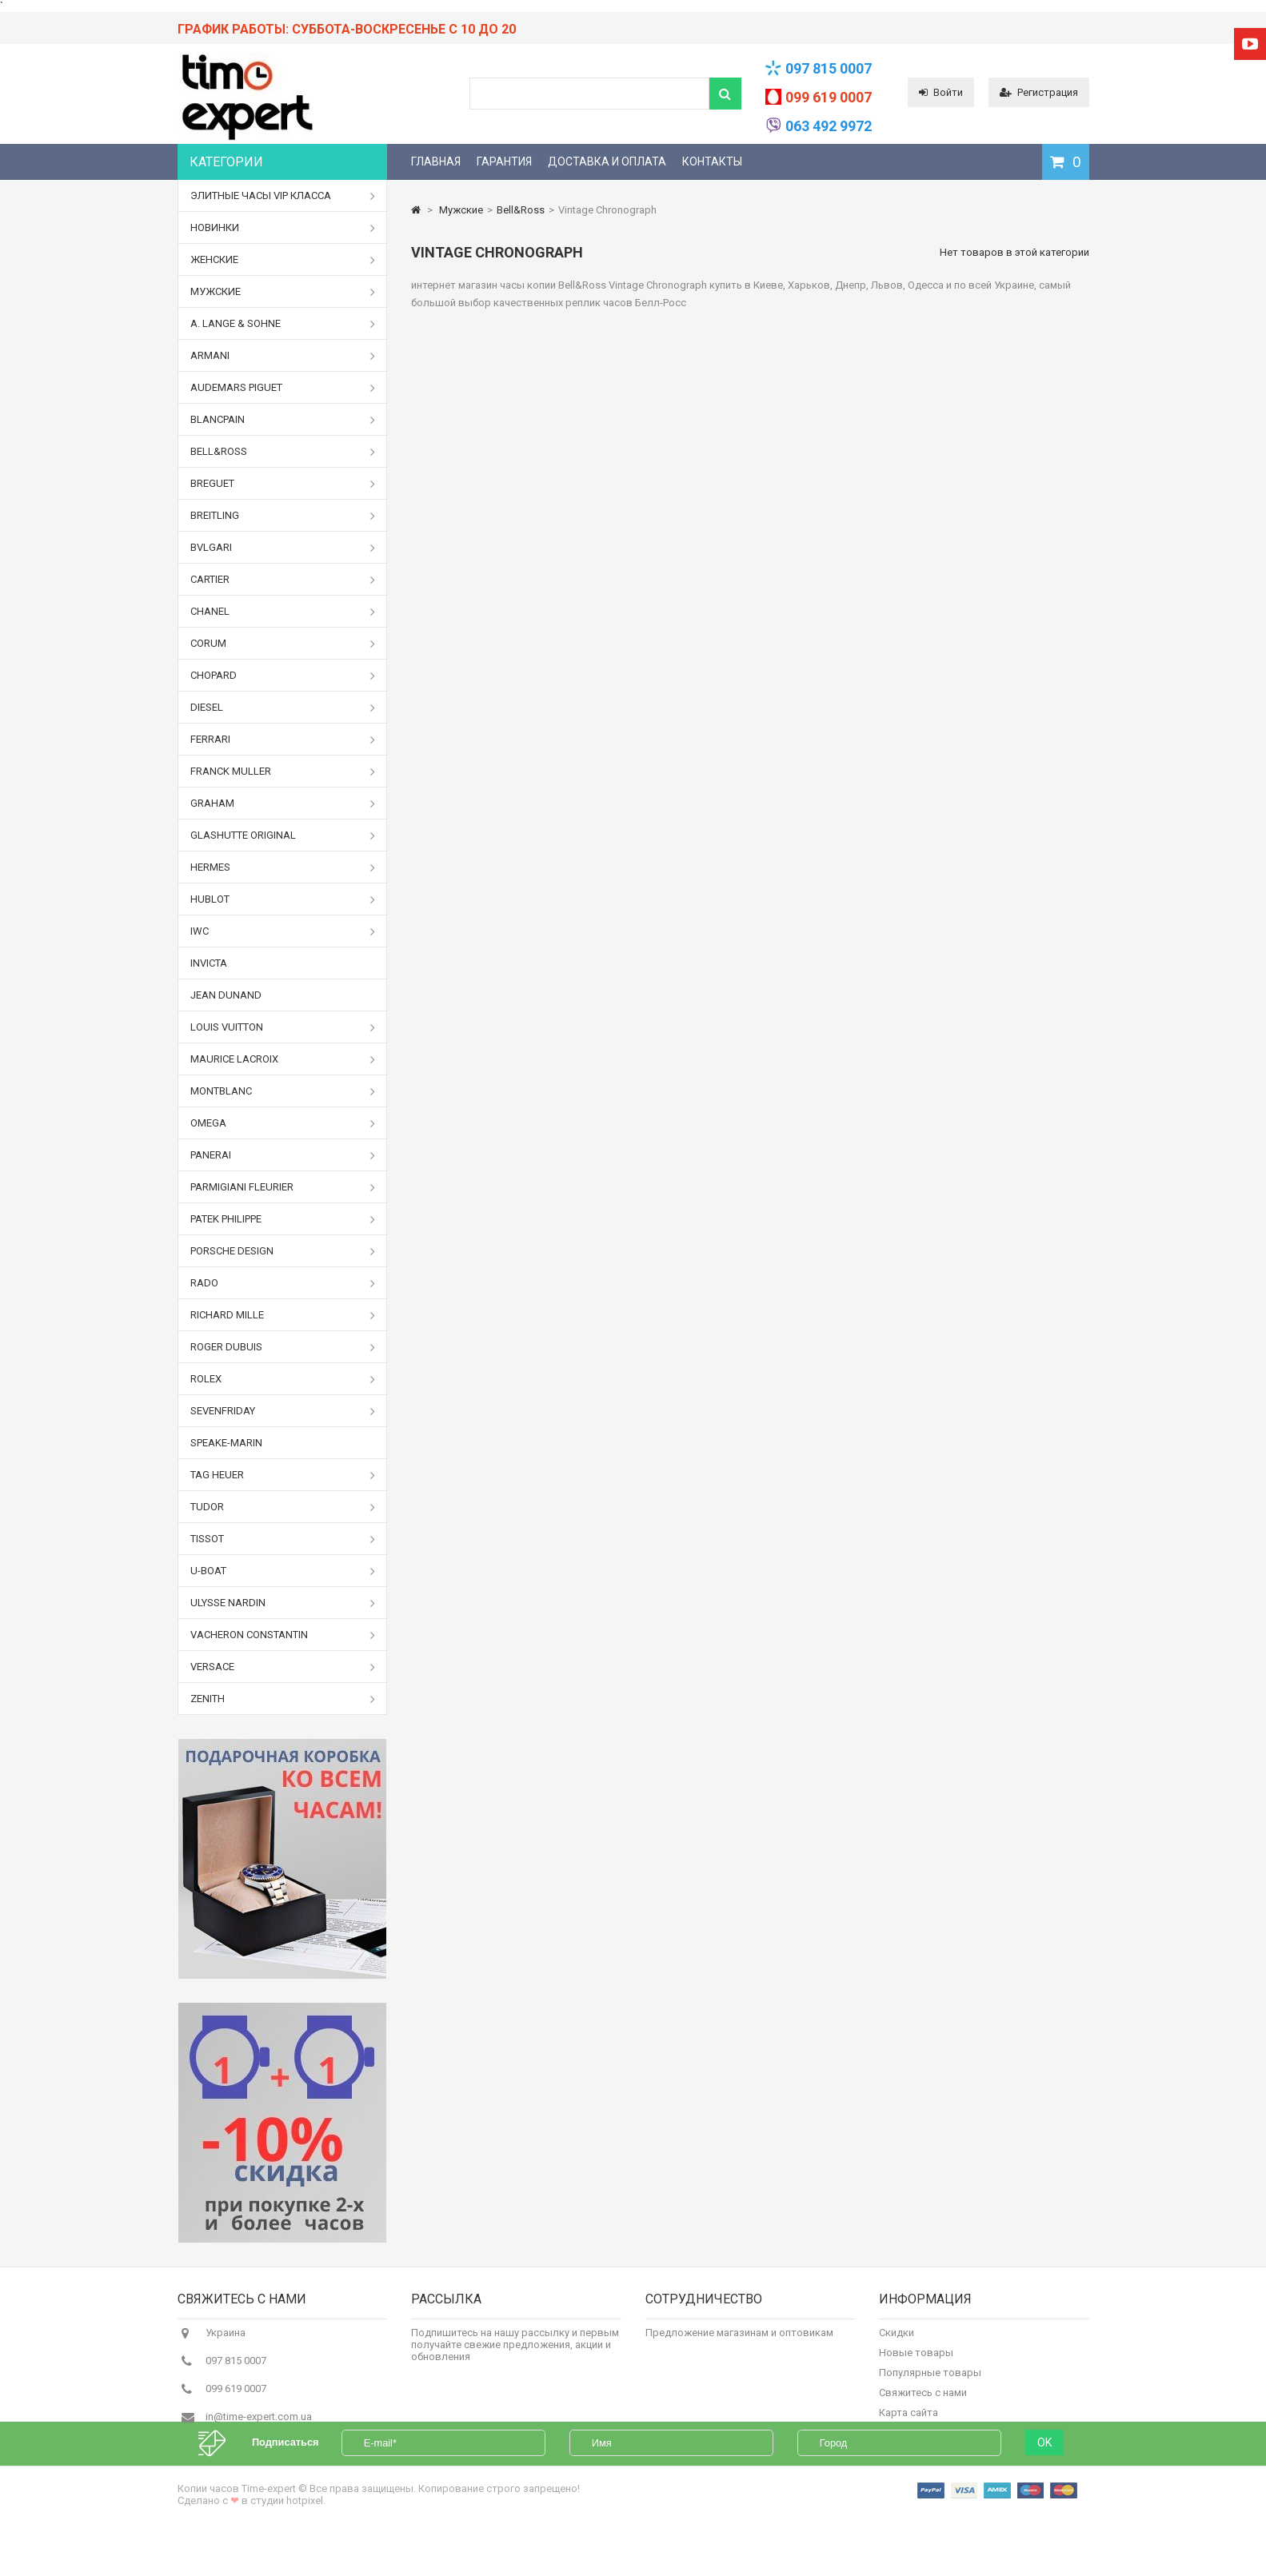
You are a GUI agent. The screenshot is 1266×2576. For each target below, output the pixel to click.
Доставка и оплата (607, 161)
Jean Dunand (226, 995)
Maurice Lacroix (283, 1059)
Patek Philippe (283, 1219)
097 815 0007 (828, 68)
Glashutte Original (283, 835)
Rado (283, 1283)
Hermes (283, 867)
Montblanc (283, 1091)
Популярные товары (930, 2381)
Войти (941, 92)
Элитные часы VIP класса (283, 195)
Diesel (283, 707)
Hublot (283, 899)
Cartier (283, 579)
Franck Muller (283, 771)
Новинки (283, 227)
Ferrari (283, 739)
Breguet (283, 483)
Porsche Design (283, 1251)
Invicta (208, 963)
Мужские (283, 291)
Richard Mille (283, 1315)
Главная (436, 161)
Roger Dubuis (283, 1347)
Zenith (283, 1699)
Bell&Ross (283, 451)
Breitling (283, 515)
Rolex (283, 1379)
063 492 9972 (828, 126)
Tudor (283, 1507)
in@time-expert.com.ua (259, 2425)
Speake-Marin (226, 1443)
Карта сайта (908, 2421)
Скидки (896, 2341)
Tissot (283, 1539)
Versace (283, 1667)
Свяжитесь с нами (923, 2401)
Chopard (283, 675)
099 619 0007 (828, 97)
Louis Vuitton (283, 1027)
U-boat (283, 1571)
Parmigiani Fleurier (283, 1187)
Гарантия (504, 161)
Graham (283, 803)
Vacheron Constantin (283, 1635)
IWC (283, 931)
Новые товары (916, 2361)
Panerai (283, 1155)
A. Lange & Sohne (283, 323)
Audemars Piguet (283, 387)
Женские (283, 259)
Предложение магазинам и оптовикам (739, 2341)
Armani (283, 355)
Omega (283, 1123)
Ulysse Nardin (283, 1603)
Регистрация (1039, 92)
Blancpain (283, 419)
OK (1044, 2484)
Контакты (712, 161)
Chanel (283, 611)
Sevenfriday (283, 1411)
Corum (283, 643)
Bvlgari (283, 547)
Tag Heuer (283, 1475)
